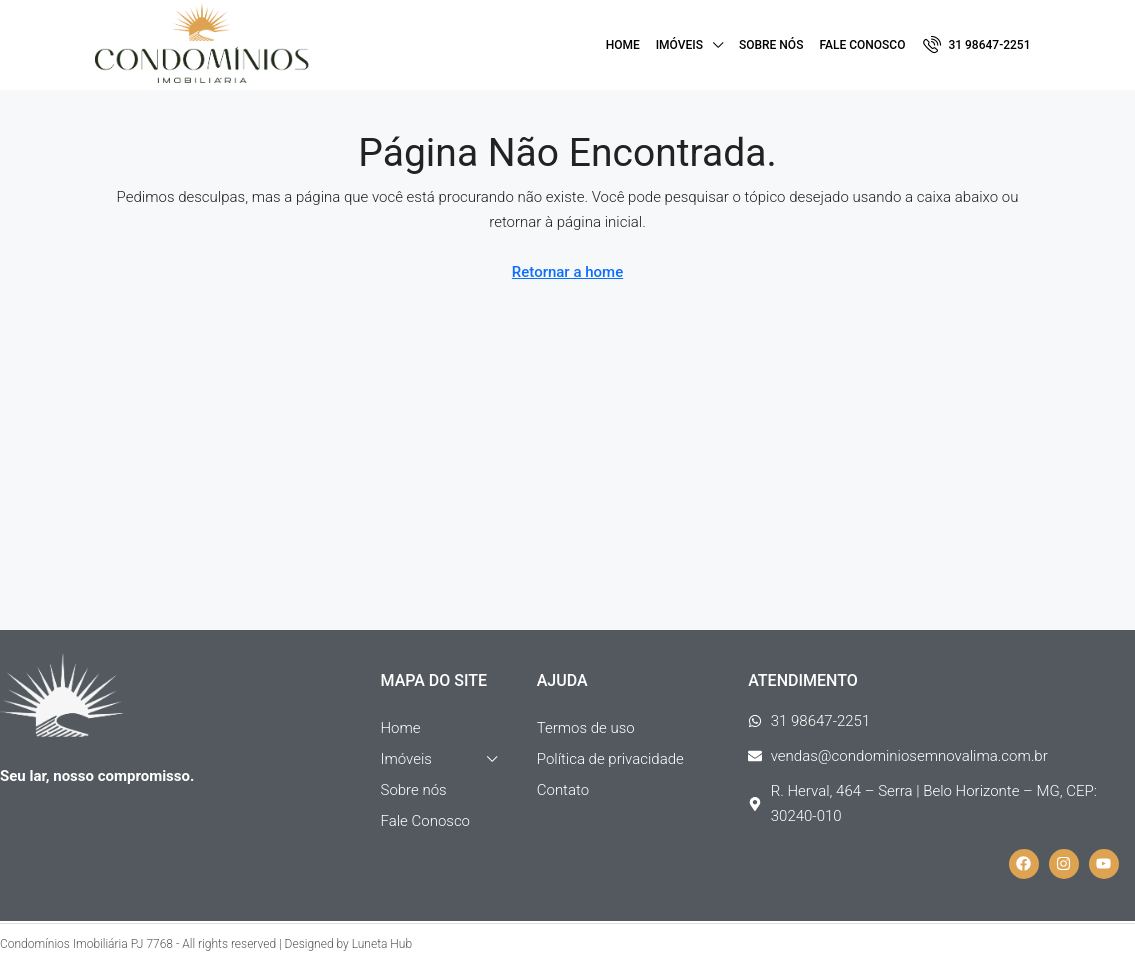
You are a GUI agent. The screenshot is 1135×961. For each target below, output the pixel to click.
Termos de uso (586, 728)
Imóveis (679, 45)
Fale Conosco (862, 45)
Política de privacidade (610, 759)
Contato (563, 790)
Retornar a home (567, 272)
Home (623, 45)
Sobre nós (771, 45)
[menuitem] (976, 45)
